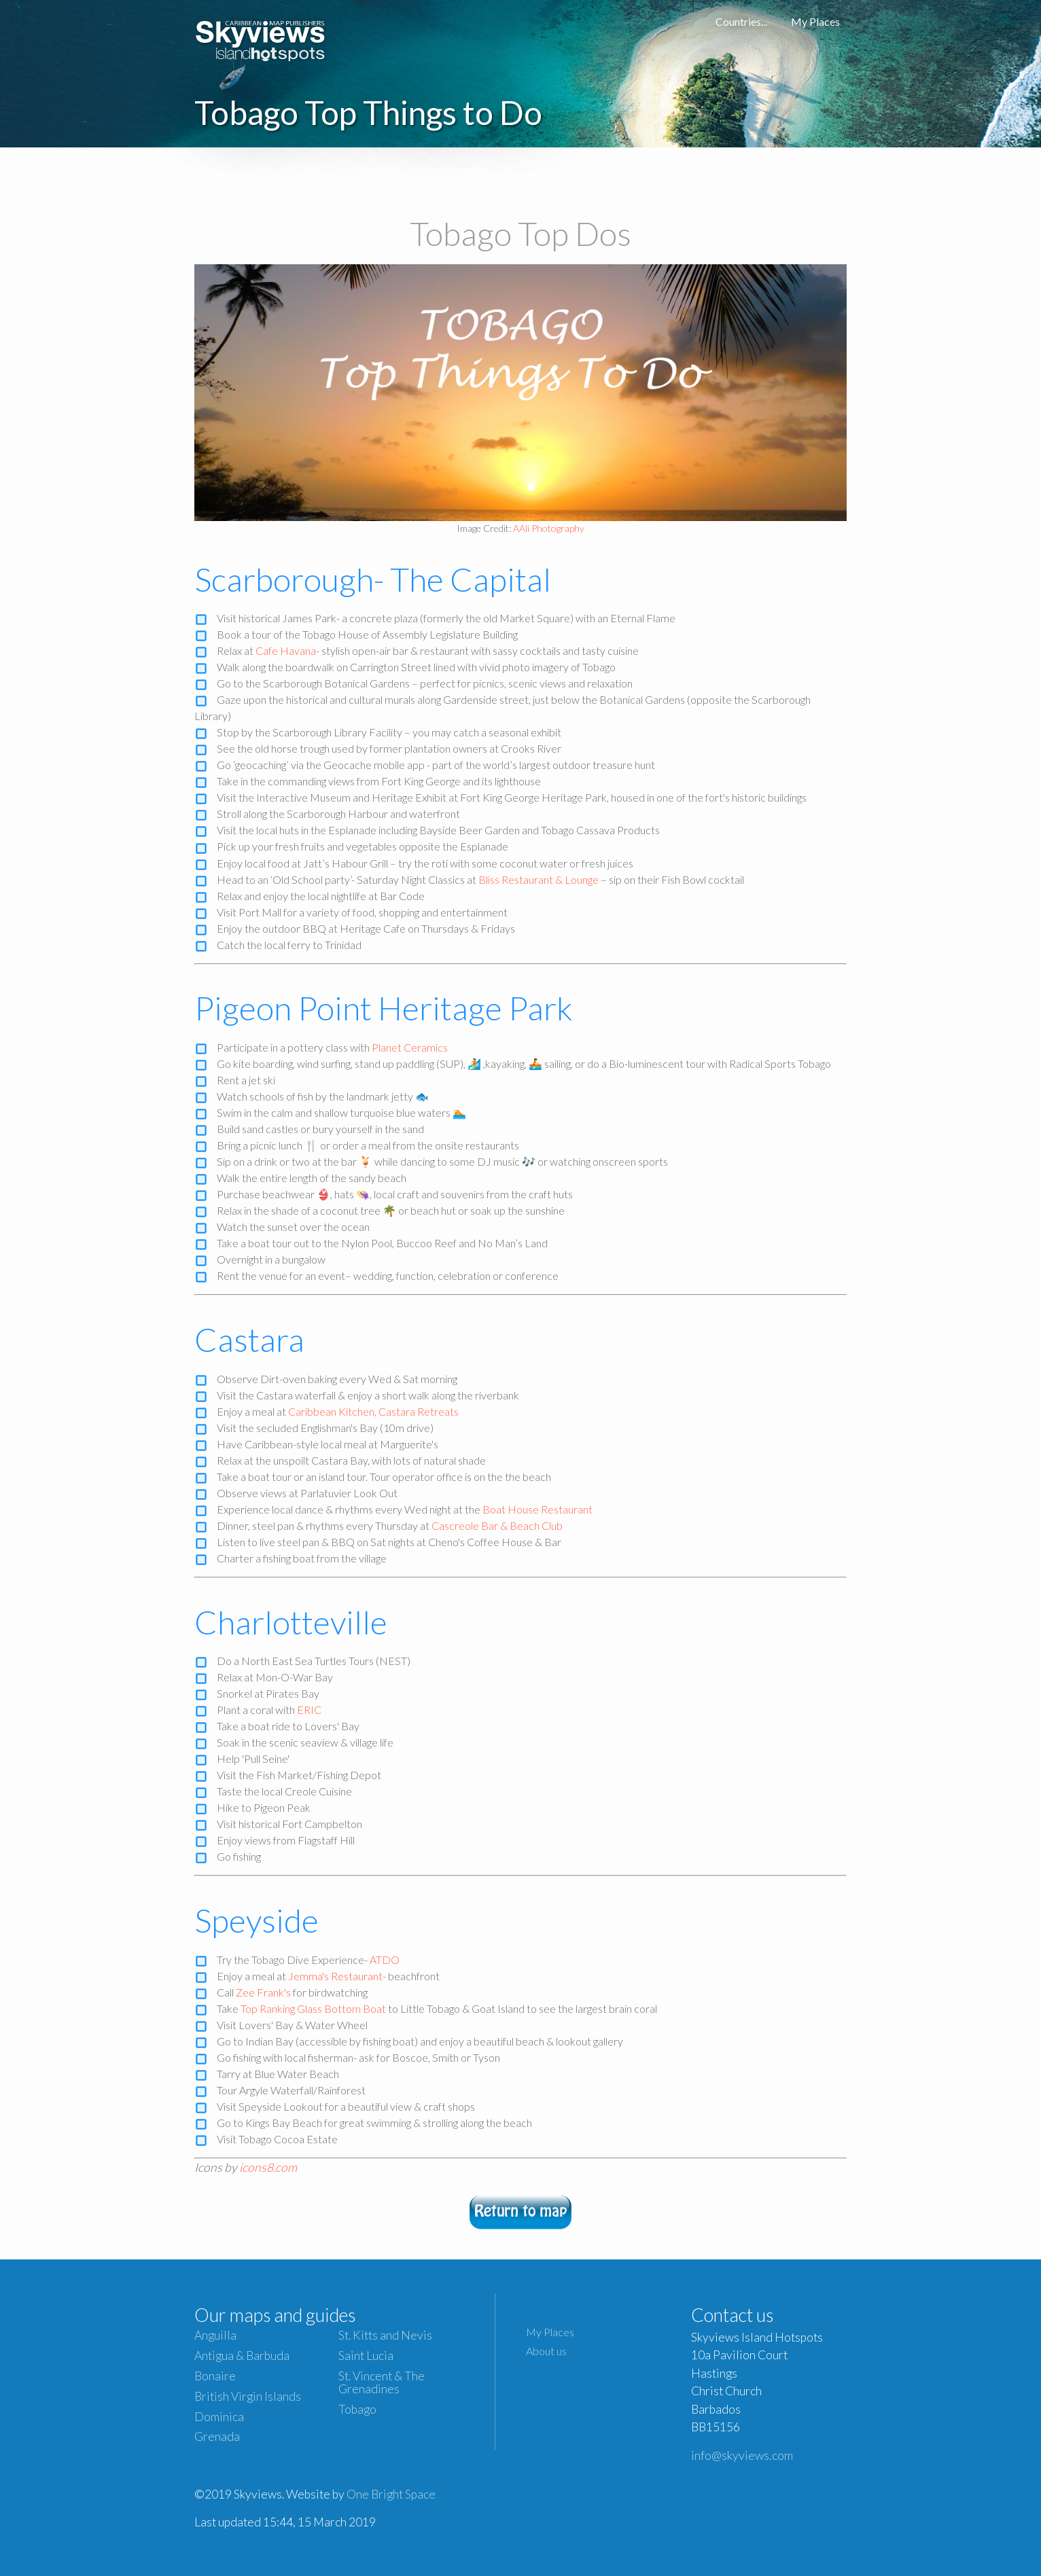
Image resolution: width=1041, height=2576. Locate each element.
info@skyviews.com (742, 2455)
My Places (815, 21)
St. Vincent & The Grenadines (381, 2382)
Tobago (357, 2409)
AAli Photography (548, 528)
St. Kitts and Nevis (385, 2335)
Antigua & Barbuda (241, 2355)
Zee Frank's (263, 1992)
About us (546, 2350)
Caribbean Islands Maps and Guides (261, 37)
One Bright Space (391, 2494)
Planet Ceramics (410, 1047)
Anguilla (215, 2335)
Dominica (219, 2417)
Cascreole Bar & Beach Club (497, 1525)
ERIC (309, 1709)
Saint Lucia (365, 2355)
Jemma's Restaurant (335, 1975)
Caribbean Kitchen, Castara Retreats (373, 1411)
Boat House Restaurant (537, 1509)
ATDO (385, 1959)
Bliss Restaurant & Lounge (538, 879)
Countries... (741, 21)
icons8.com (268, 2167)
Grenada (217, 2436)
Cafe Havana (285, 650)
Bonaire (215, 2376)
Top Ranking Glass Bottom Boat (313, 2008)
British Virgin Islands (247, 2396)
